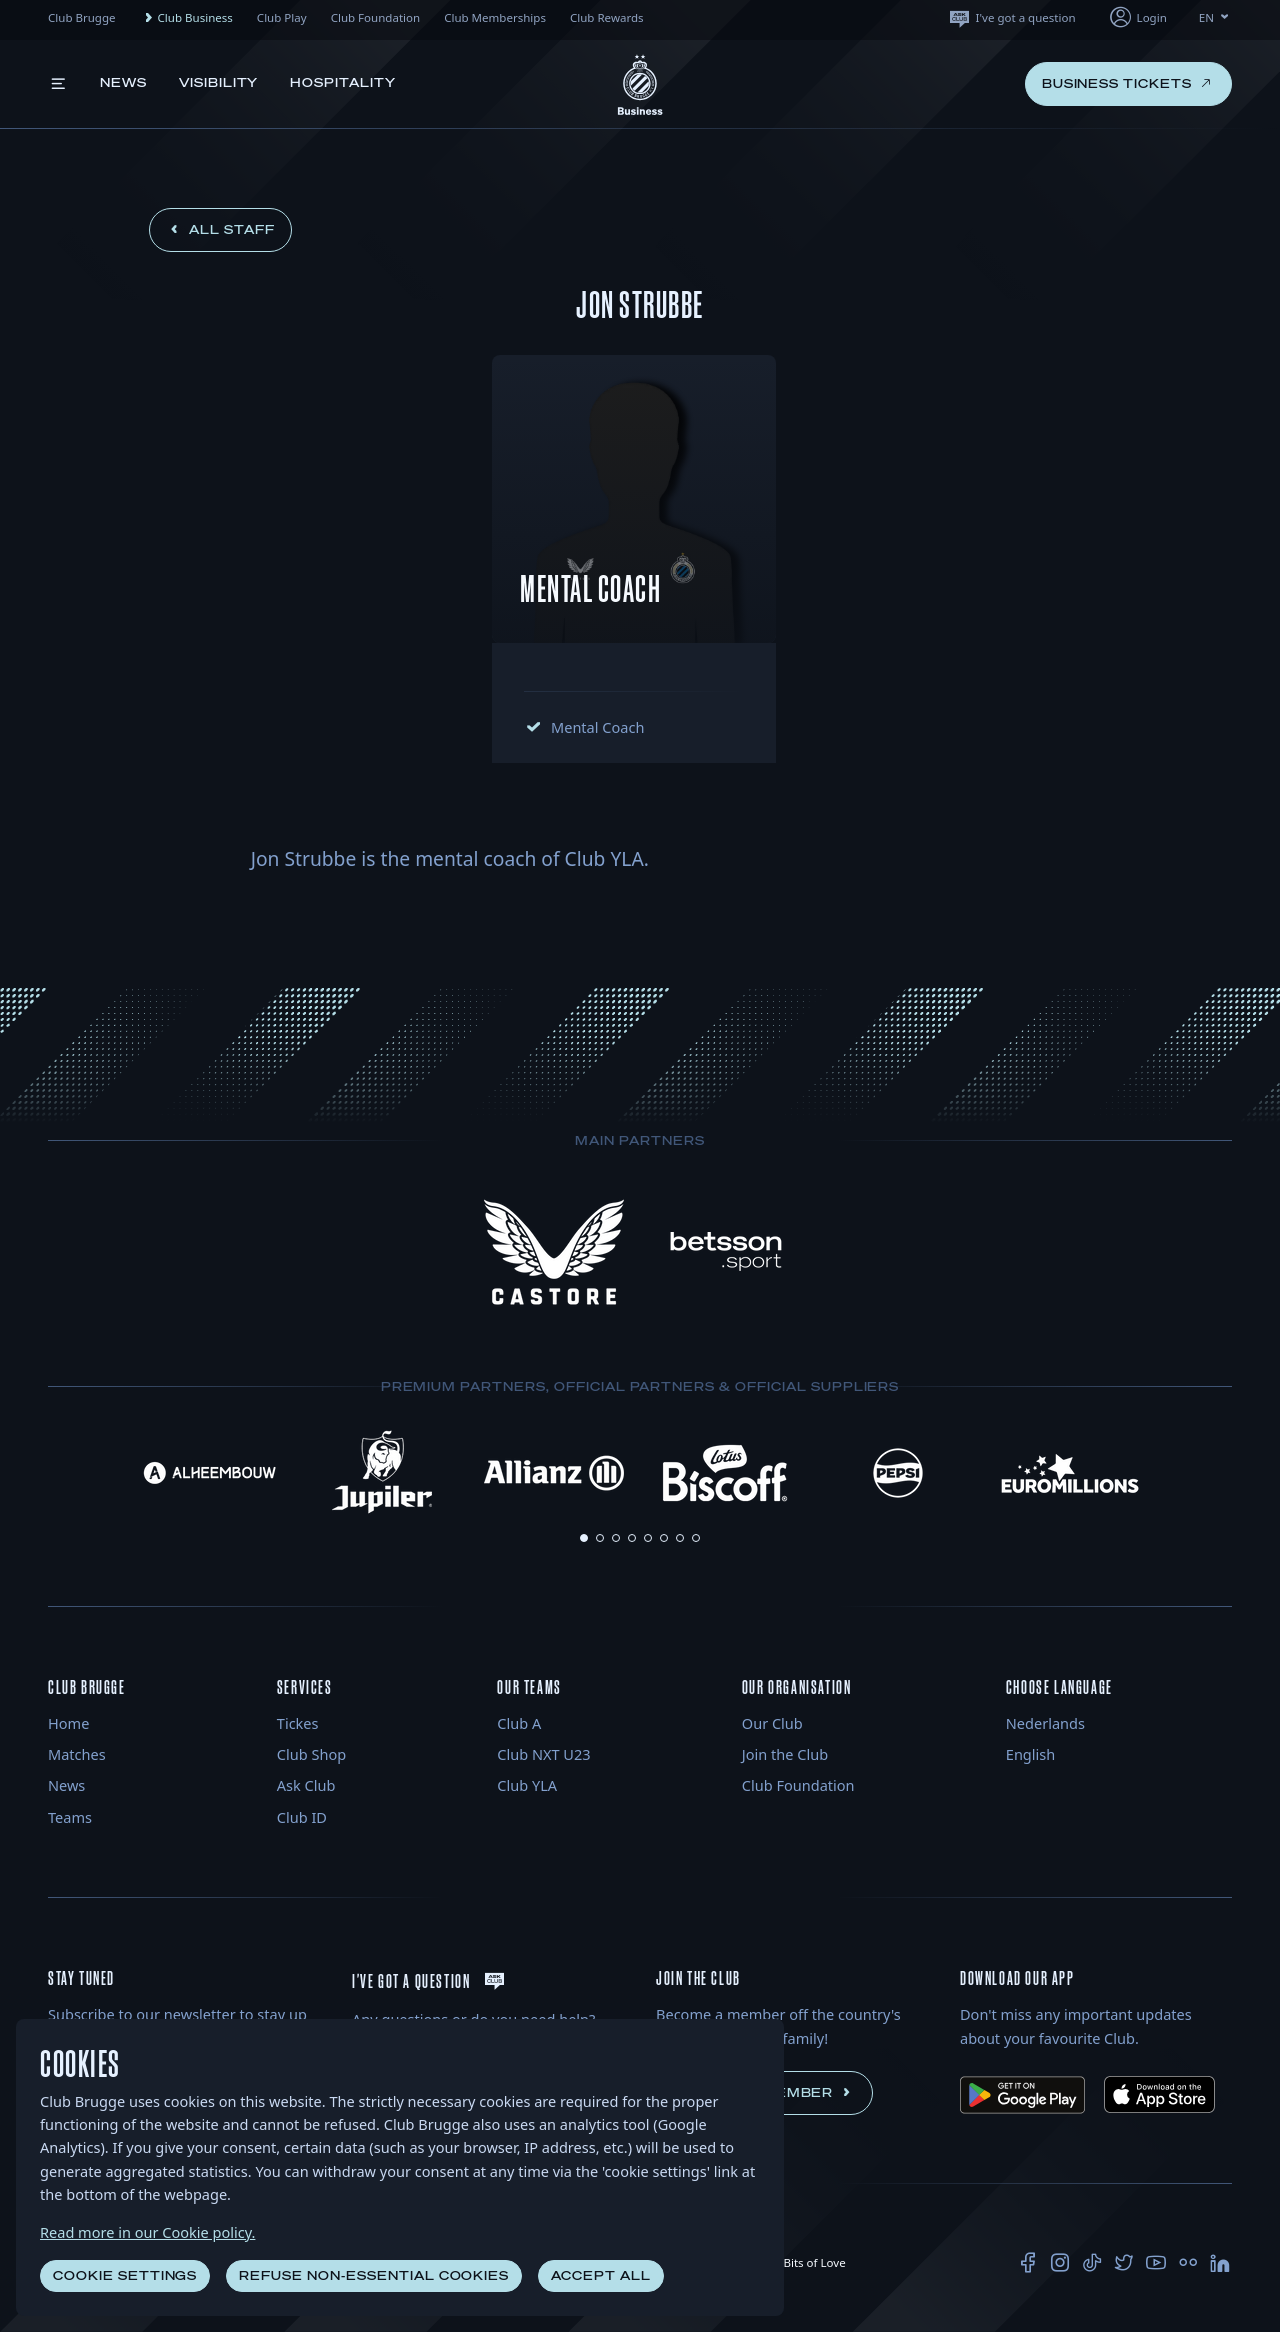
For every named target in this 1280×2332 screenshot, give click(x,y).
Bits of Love (806, 2262)
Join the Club (785, 1754)
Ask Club (306, 1785)
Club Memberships (495, 17)
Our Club (772, 1723)
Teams (70, 1817)
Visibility (219, 82)
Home (68, 1723)
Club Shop (311, 1754)
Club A (519, 1723)
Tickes (298, 1723)
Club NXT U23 (543, 1754)
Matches (77, 1754)
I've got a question (1011, 17)
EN (1215, 17)
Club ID (302, 1817)
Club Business (186, 18)
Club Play (282, 17)
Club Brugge (82, 17)
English (1030, 1754)
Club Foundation (376, 17)
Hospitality (343, 82)
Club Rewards (607, 17)
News (123, 82)
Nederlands (1045, 1723)
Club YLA (527, 1785)
